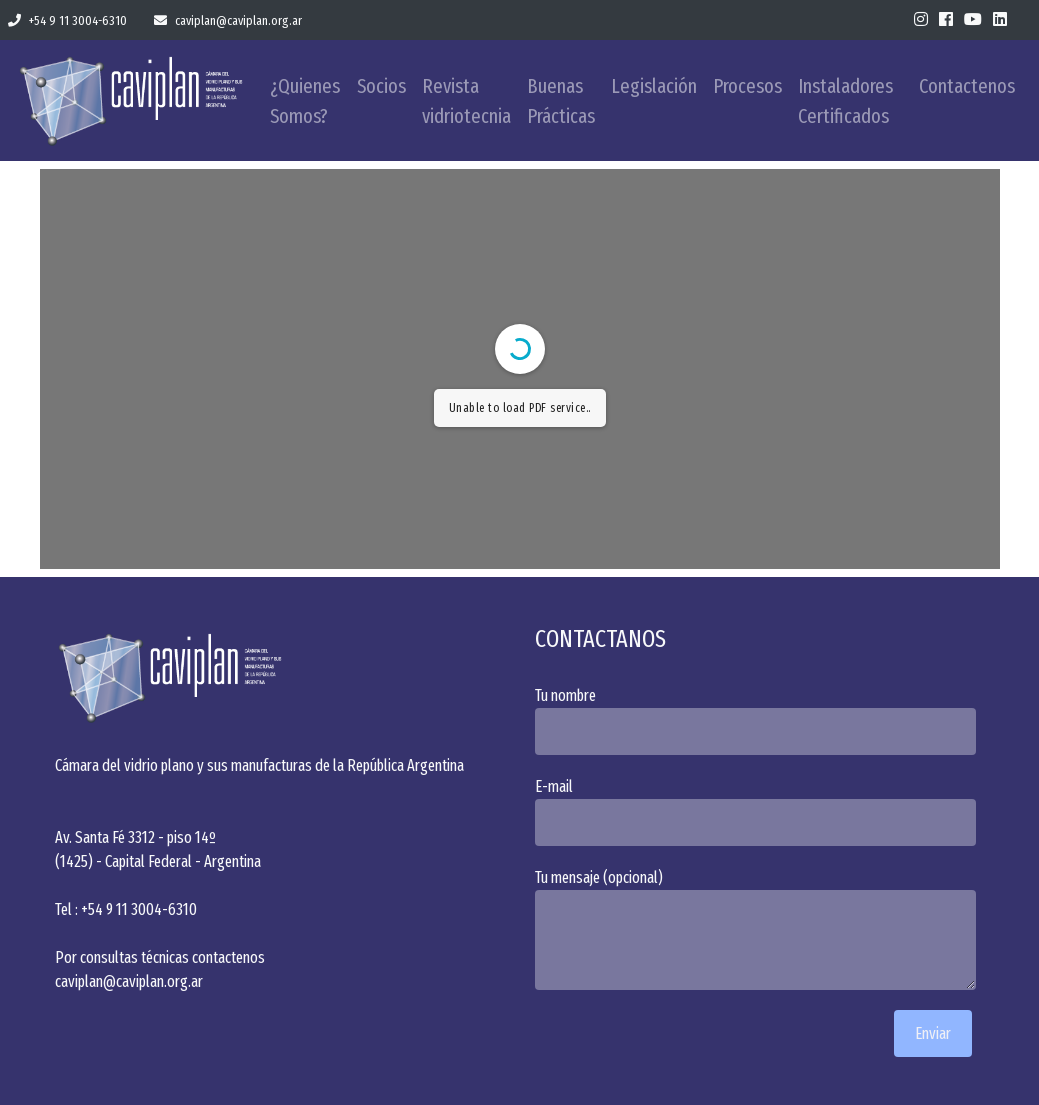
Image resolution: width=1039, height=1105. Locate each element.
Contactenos (967, 86)
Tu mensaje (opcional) (760, 929)
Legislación (654, 86)
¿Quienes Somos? (305, 101)
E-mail (760, 811)
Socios (381, 86)
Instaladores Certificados (845, 101)
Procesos (747, 86)
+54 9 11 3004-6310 (67, 20)
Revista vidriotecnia (466, 101)
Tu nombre (760, 720)
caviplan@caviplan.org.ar (228, 20)
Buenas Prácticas (561, 101)
